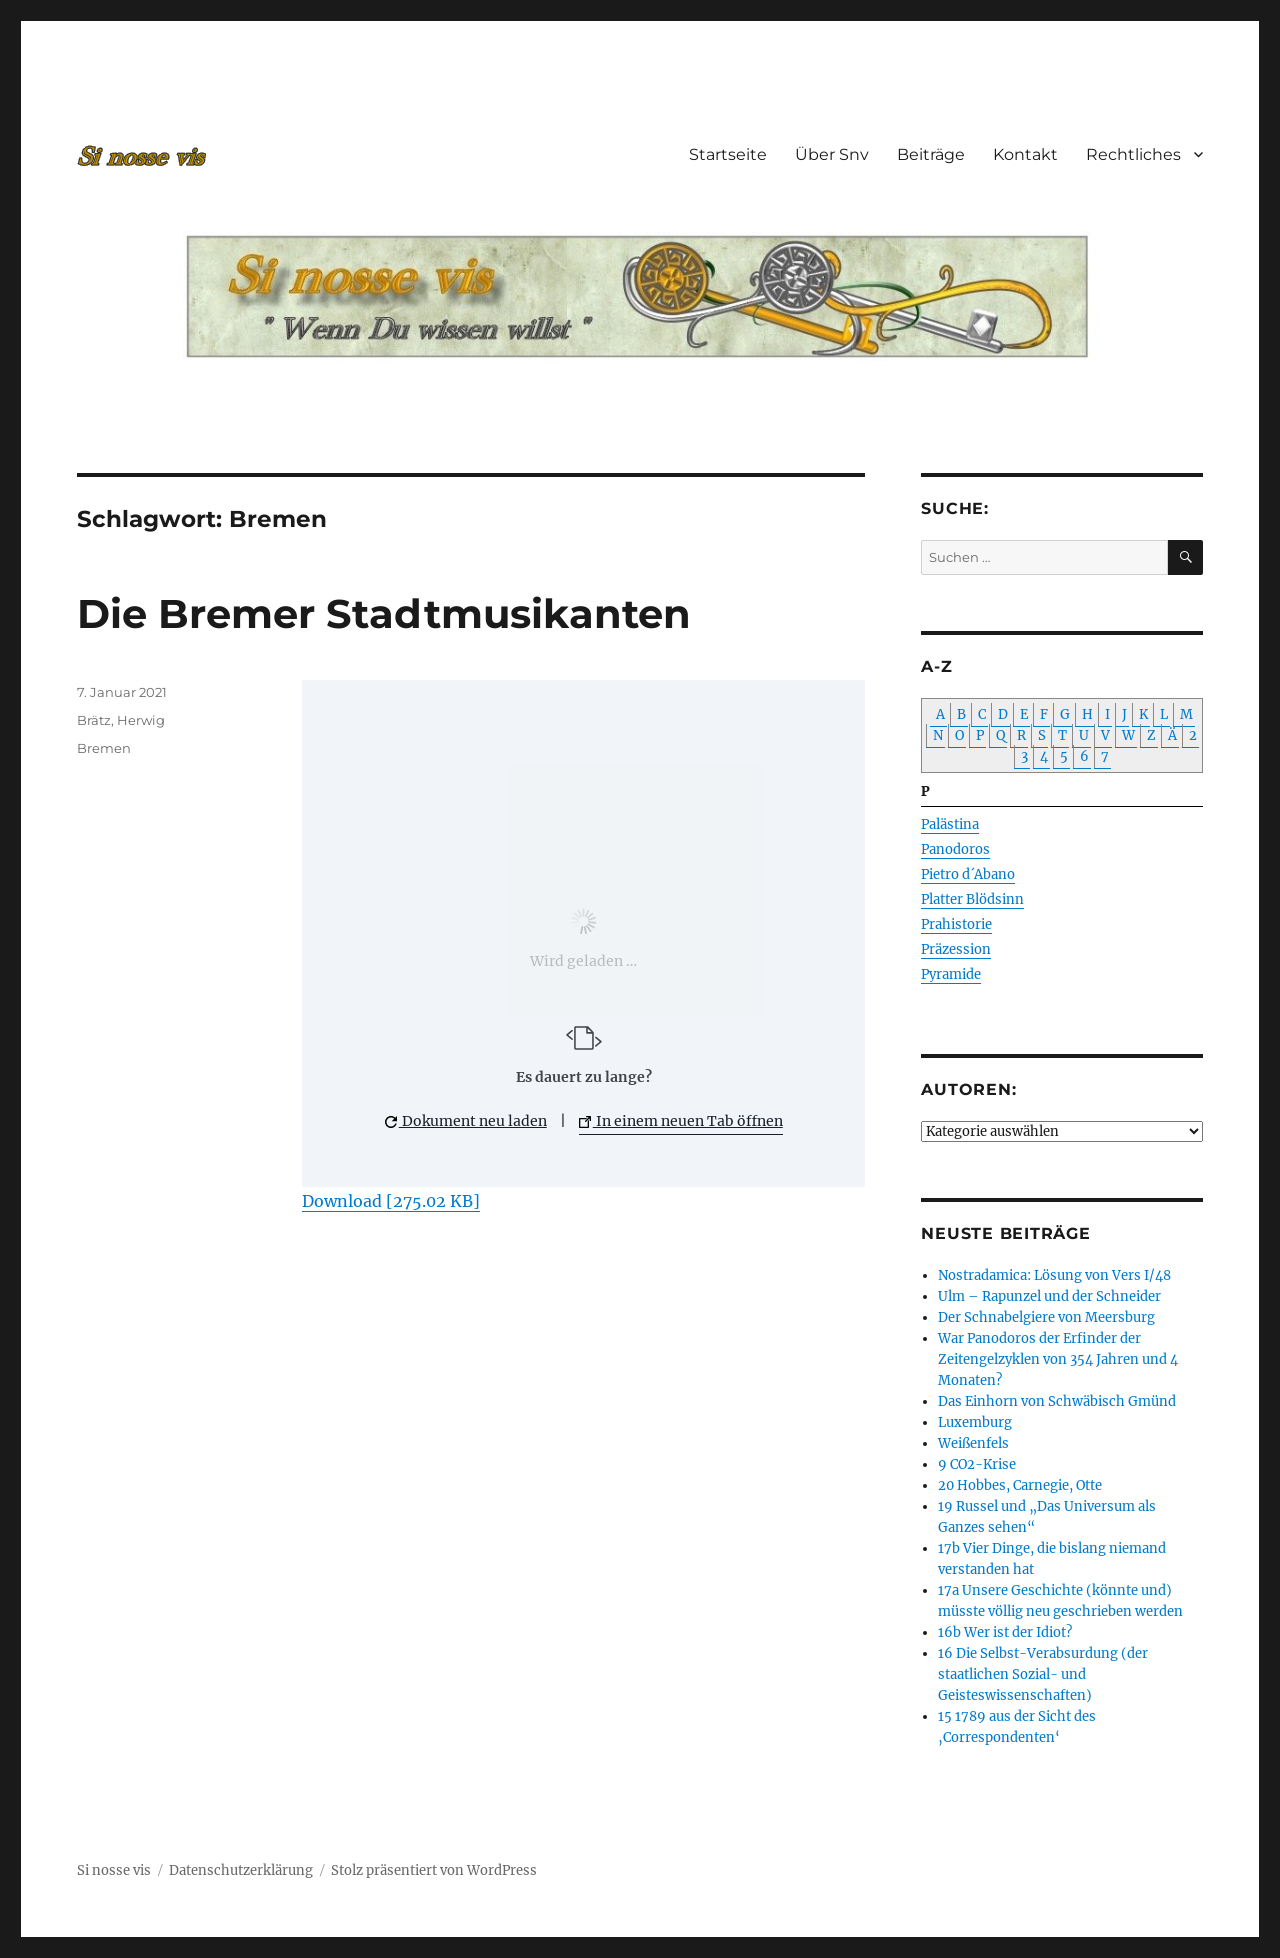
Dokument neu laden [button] (466, 1121)
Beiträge (931, 154)
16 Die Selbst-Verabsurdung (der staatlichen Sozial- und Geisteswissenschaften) (1043, 1674)
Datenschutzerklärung (241, 1870)
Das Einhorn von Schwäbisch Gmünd (1057, 1401)
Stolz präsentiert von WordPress (434, 1870)
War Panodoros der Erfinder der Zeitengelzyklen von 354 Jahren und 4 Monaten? (1058, 1359)
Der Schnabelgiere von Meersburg (1046, 1317)
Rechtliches (1133, 154)
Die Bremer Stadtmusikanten (384, 613)
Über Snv (832, 154)
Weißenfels (973, 1443)
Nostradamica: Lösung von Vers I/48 (1054, 1275)
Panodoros (955, 849)
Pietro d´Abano (968, 874)
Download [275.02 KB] (391, 1201)
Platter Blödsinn (972, 899)
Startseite (728, 154)
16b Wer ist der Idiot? (1005, 1632)
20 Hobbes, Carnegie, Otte (1020, 1485)
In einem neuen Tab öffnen (681, 1121)
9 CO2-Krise (977, 1464)
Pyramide (951, 974)
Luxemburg (975, 1422)
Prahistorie (956, 924)
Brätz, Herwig (121, 720)
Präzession (956, 949)
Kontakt (1025, 154)
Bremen (104, 748)
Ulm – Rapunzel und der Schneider (1049, 1296)
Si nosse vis (114, 1870)
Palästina (950, 824)
